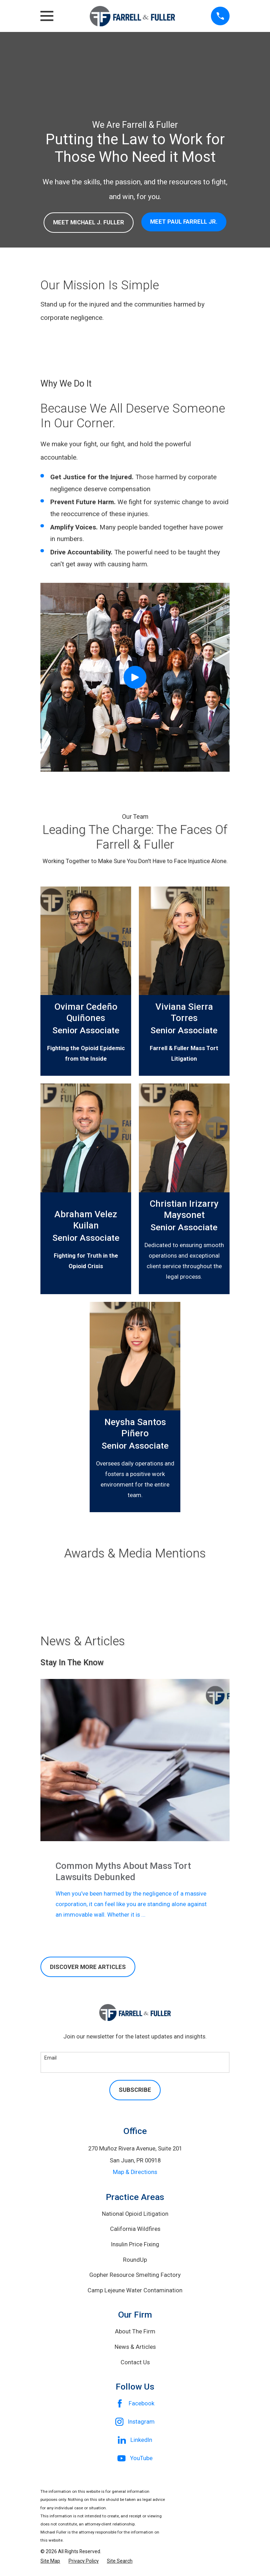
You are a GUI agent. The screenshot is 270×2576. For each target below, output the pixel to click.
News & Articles (135, 2347)
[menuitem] (50, 2561)
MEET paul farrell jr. (184, 221)
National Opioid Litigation (135, 2214)
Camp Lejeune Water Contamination (135, 2290)
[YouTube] (135, 2458)
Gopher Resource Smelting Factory (135, 2275)
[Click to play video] (134, 677)
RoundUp (135, 2260)
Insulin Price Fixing (135, 2244)
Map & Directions (135, 2172)
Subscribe (135, 2090)
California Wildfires (135, 2229)
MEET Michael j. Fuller (88, 222)
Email (50, 2058)
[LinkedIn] (135, 2440)
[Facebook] (135, 2403)
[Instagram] (135, 2422)
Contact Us (135, 2362)
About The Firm (135, 2331)
